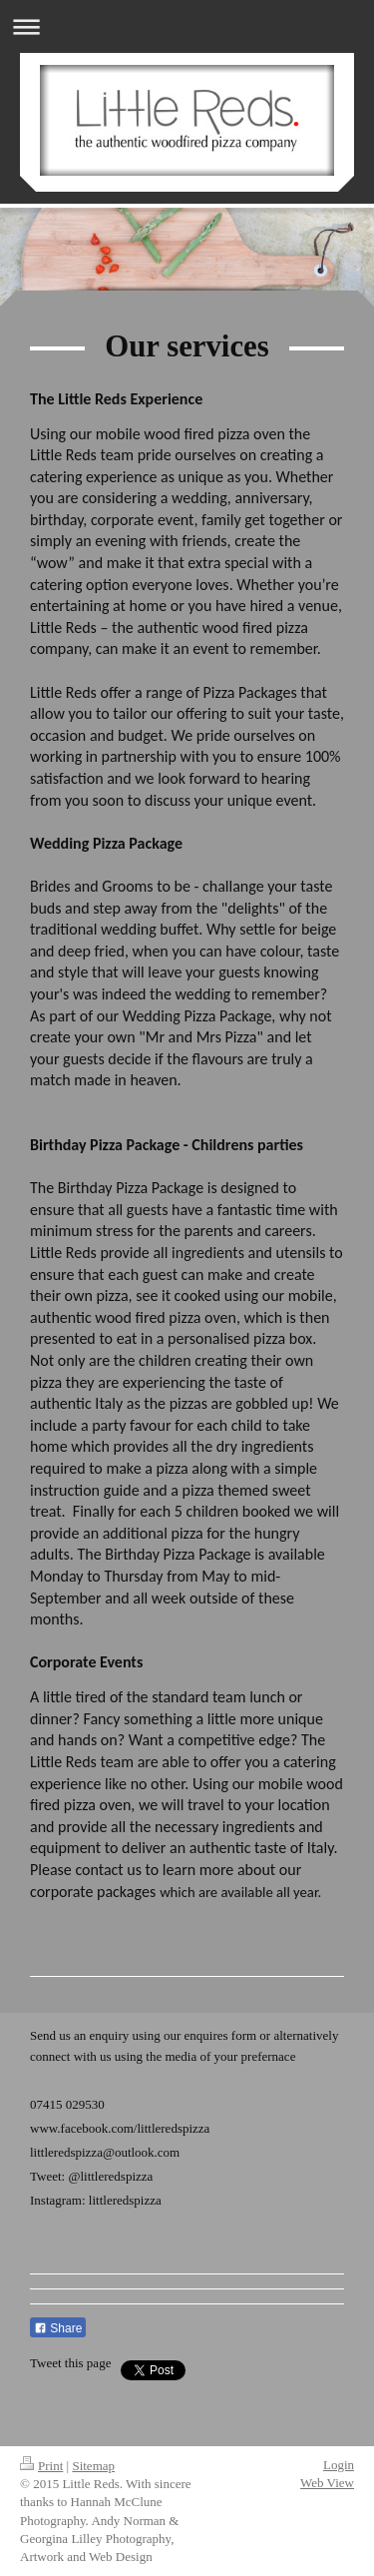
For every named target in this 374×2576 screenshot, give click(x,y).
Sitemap (93, 2465)
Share (58, 2328)
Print (41, 2465)
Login (338, 2464)
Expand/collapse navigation (187, 26)
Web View (327, 2482)
